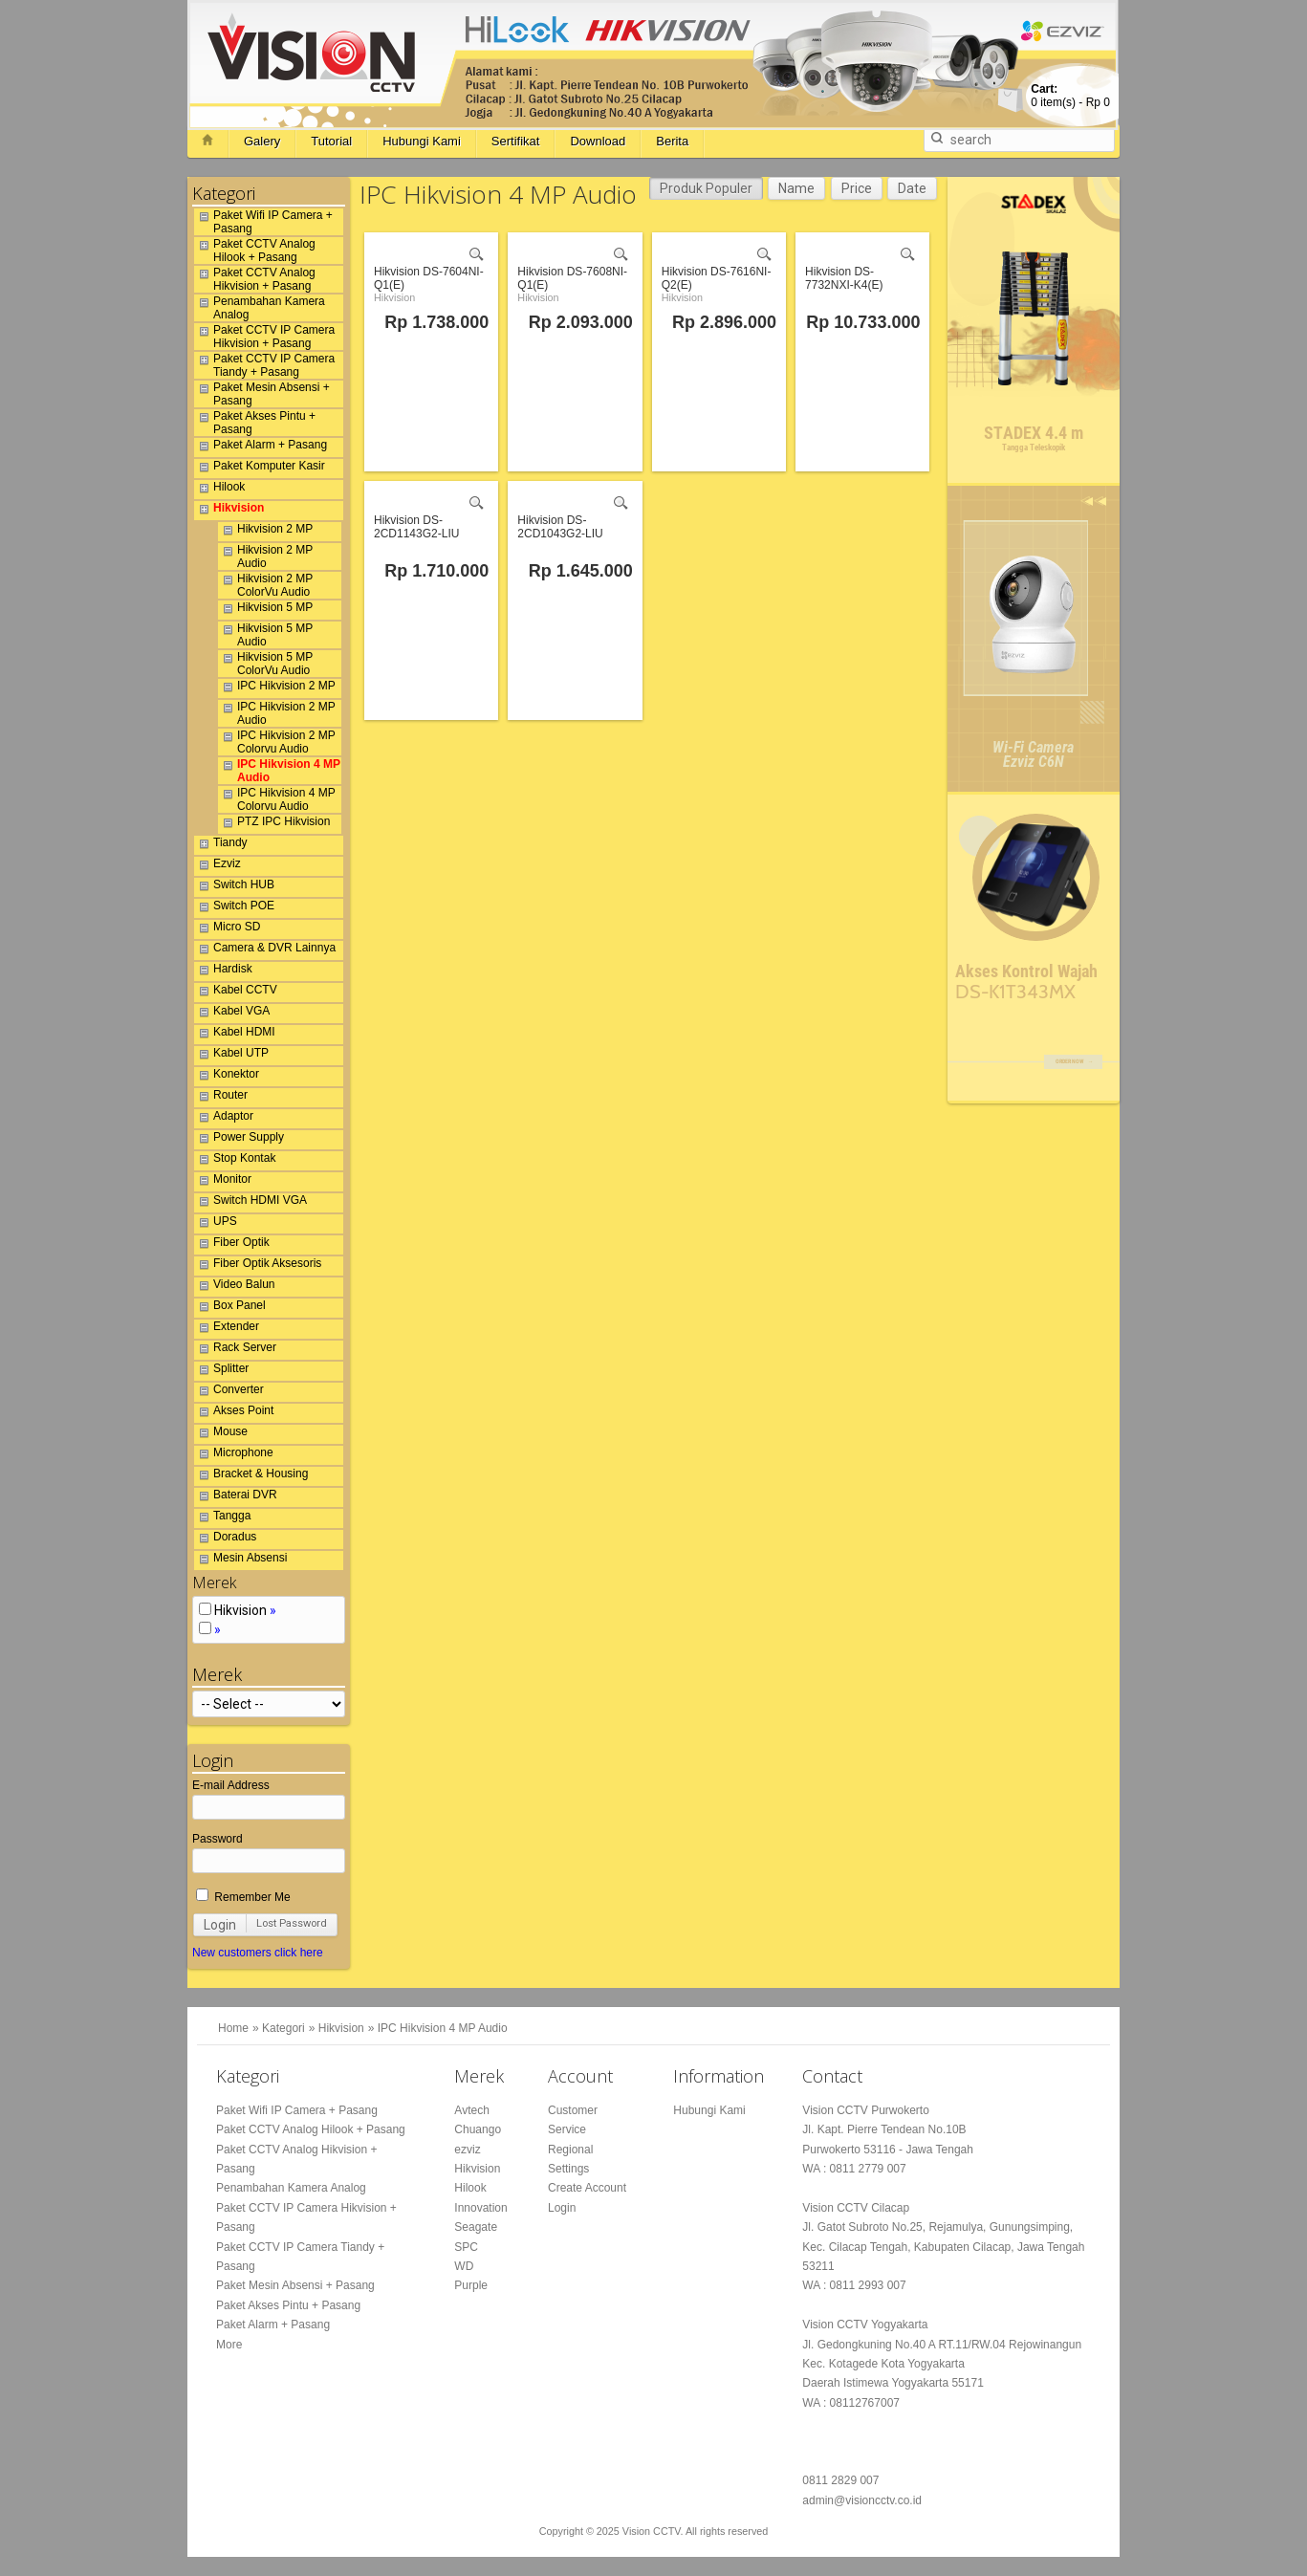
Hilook (219, 489)
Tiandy (221, 845)
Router (221, 1097)
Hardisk (223, 971)
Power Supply (239, 1139)
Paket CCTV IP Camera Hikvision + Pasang (264, 336)
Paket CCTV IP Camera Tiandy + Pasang (264, 365)
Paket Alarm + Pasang (260, 447)
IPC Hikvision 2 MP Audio (277, 713)
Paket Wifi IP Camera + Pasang (263, 221)
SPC (466, 2247)
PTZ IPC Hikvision (274, 824)
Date (912, 188)
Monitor (222, 1181)
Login (220, 1924)
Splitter (221, 1371)
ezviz (467, 2149)
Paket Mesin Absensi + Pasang (262, 394)
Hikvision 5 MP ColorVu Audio (265, 663)
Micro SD (227, 929)
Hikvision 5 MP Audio (265, 635)
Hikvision (229, 510)
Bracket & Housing (251, 1476)
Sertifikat (515, 141)
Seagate (475, 2227)
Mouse (221, 1434)
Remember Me (243, 1897)
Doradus (225, 1539)
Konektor (226, 1076)
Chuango (477, 2129)
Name (796, 188)
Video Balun (234, 1287)
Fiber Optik (232, 1245)
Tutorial (331, 141)
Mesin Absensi (240, 1560)
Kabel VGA (232, 1013)
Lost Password (291, 1923)
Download (597, 141)
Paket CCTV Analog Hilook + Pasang (255, 250)
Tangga (222, 1518)
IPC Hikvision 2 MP (277, 688)
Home (233, 2028)
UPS (215, 1223)
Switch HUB (234, 887)
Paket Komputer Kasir (259, 468)
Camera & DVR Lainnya (265, 950)
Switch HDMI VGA (250, 1202)
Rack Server (235, 1350)
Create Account (587, 2187)
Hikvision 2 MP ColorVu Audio (265, 585)
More (229, 2344)
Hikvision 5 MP (265, 610)
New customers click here (257, 1952)
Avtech (471, 2110)
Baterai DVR (235, 1497)
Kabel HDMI (234, 1034)
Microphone (233, 1455)
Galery (262, 141)
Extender (226, 1329)
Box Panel (230, 1308)
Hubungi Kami (421, 141)
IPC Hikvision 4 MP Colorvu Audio (277, 799)
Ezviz (217, 866)
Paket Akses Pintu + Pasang (255, 422)
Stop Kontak (234, 1160)
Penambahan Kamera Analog (259, 308)
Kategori (283, 2028)
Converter (229, 1392)
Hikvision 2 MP (265, 531)
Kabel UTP (231, 1055)
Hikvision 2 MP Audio (265, 556)
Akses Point (233, 1413)
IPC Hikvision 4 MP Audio (279, 770)
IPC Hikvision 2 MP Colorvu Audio (277, 742)
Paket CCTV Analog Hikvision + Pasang (255, 279)
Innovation (480, 2208)
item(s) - (1070, 95)
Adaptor (223, 1118)
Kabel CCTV (235, 992)
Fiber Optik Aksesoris (257, 1266)
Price (856, 188)
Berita (672, 141)
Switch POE (234, 908)
